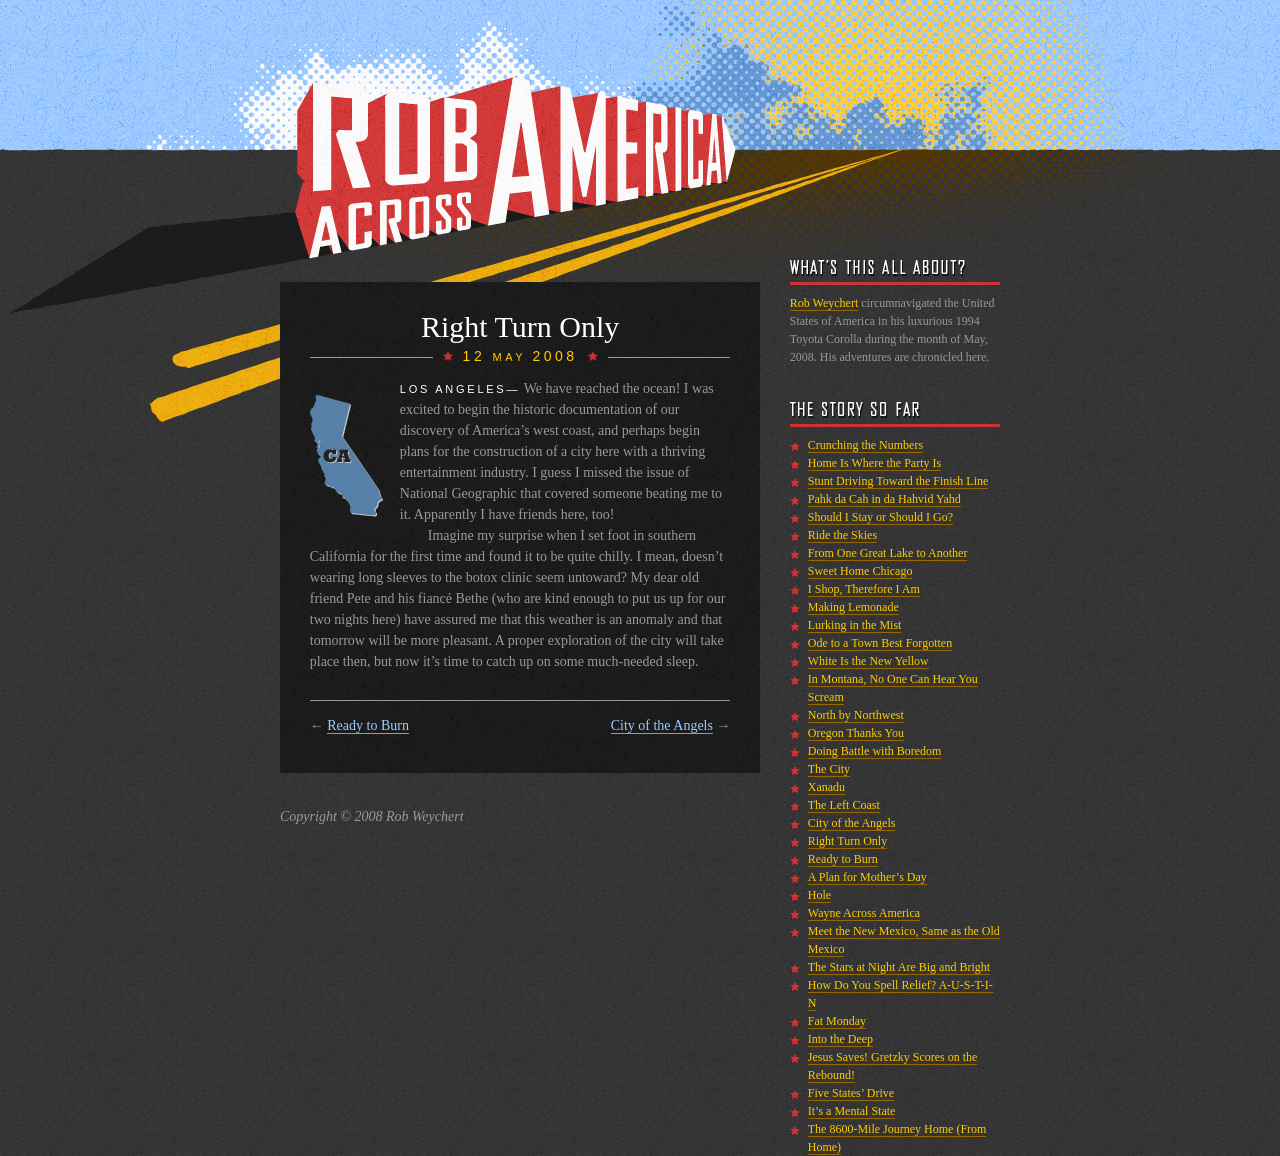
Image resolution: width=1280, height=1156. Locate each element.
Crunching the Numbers (865, 445)
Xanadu (826, 787)
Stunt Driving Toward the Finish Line (898, 481)
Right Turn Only (847, 841)
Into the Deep (840, 1039)
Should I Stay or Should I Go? (880, 517)
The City (829, 769)
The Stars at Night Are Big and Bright (899, 967)
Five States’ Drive (851, 1093)
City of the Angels (662, 725)
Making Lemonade (853, 607)
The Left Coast (844, 805)
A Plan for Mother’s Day (867, 877)
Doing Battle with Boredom (875, 751)
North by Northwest (856, 715)
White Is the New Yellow (868, 661)
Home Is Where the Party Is (874, 463)
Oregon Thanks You (856, 733)
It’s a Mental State (852, 1111)
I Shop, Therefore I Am (864, 589)
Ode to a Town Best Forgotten (880, 643)
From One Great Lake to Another (888, 553)
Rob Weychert (824, 303)
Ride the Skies (842, 535)
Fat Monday (837, 1021)
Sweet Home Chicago (860, 571)
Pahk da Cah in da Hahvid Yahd (884, 499)
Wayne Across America (864, 913)
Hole (819, 895)
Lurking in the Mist (855, 625)
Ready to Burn (368, 725)
